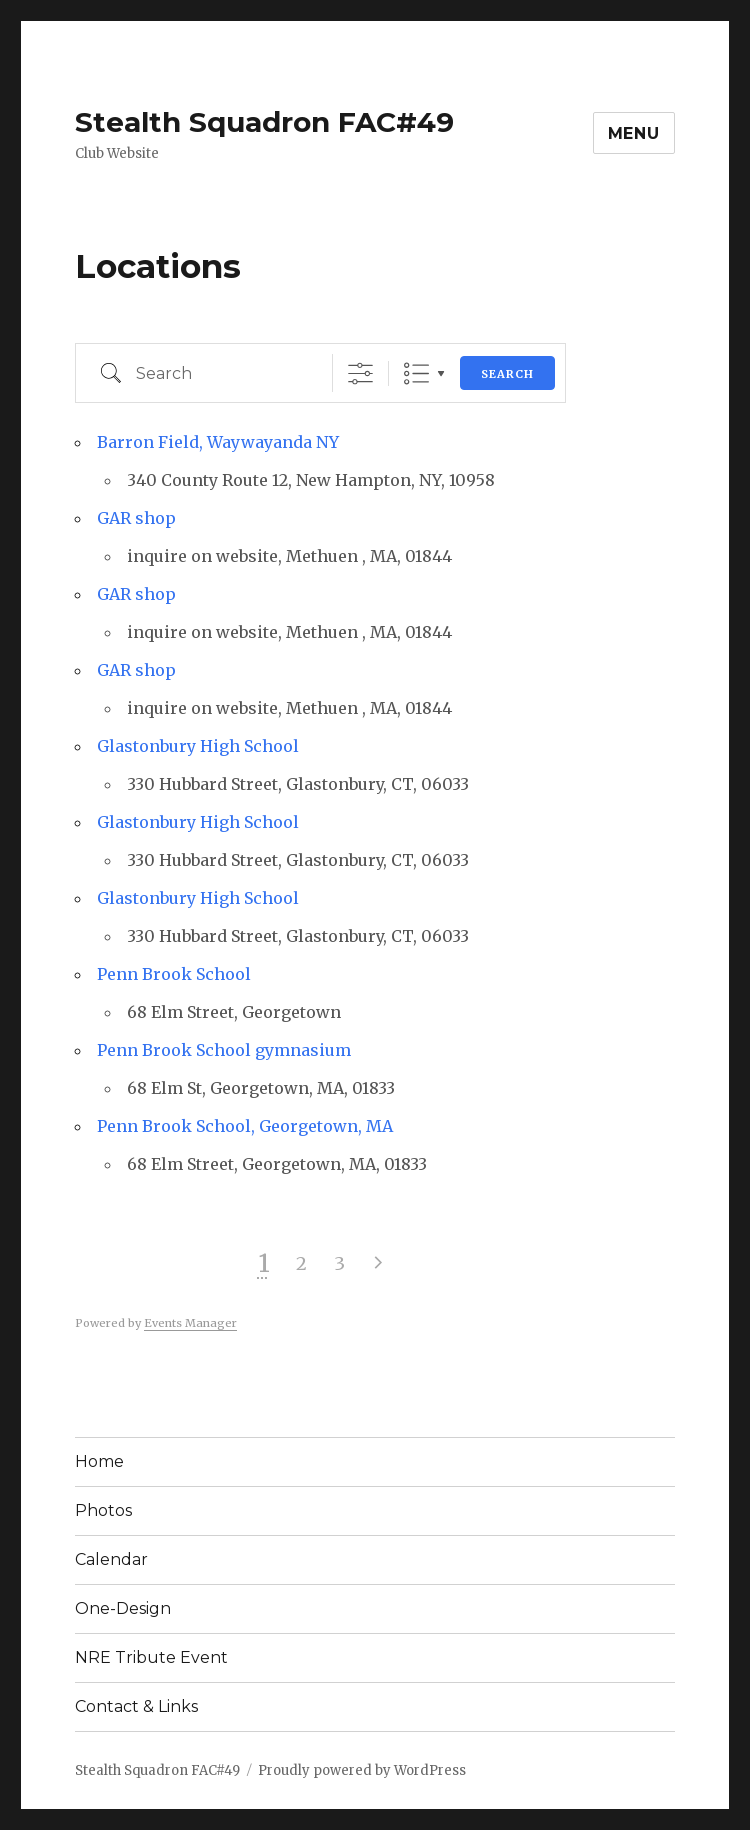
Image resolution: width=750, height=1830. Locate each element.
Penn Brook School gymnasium (224, 1050)
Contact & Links (136, 1706)
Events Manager (190, 1323)
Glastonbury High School (198, 746)
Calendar (111, 1559)
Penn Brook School (174, 974)
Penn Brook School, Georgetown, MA (245, 1126)
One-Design (123, 1608)
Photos (103, 1510)
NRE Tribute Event (151, 1657)
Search (507, 374)
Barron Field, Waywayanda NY (218, 442)
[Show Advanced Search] (360, 373)
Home (99, 1461)
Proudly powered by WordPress (362, 1770)
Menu (634, 133)
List (416, 373)
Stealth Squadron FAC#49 (264, 122)
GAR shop (136, 518)
